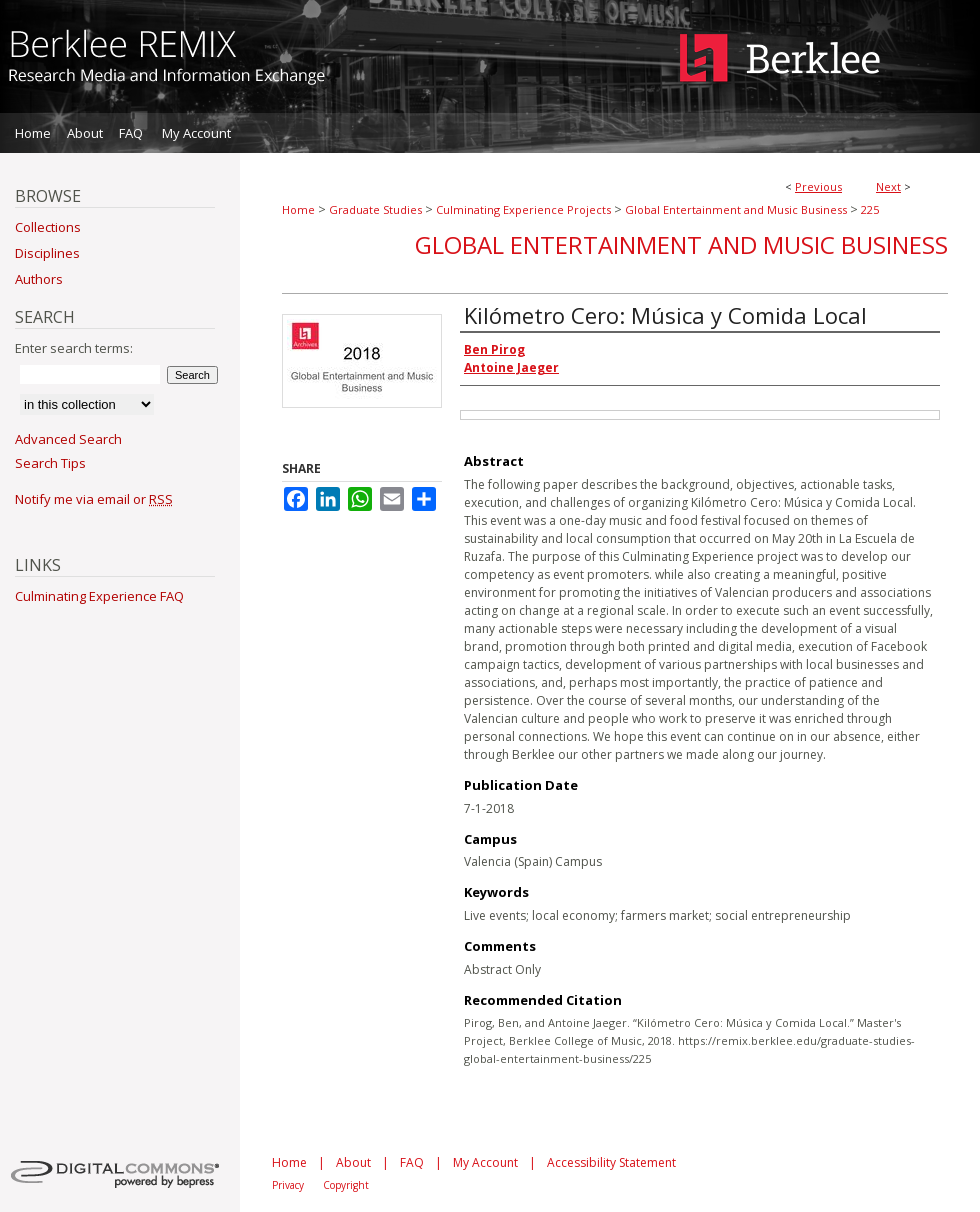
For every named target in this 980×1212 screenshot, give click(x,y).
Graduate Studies (375, 209)
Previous (818, 186)
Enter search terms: (74, 348)
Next (888, 186)
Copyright (346, 1185)
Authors (39, 279)
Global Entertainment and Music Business (736, 209)
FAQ (412, 1162)
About (353, 1162)
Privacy (288, 1185)
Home (298, 209)
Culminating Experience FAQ (99, 596)
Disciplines (47, 253)
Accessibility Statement (611, 1162)
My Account (485, 1162)
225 (870, 209)
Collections (48, 227)
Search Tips (50, 463)
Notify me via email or (94, 499)
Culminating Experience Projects (523, 209)
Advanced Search (68, 439)
